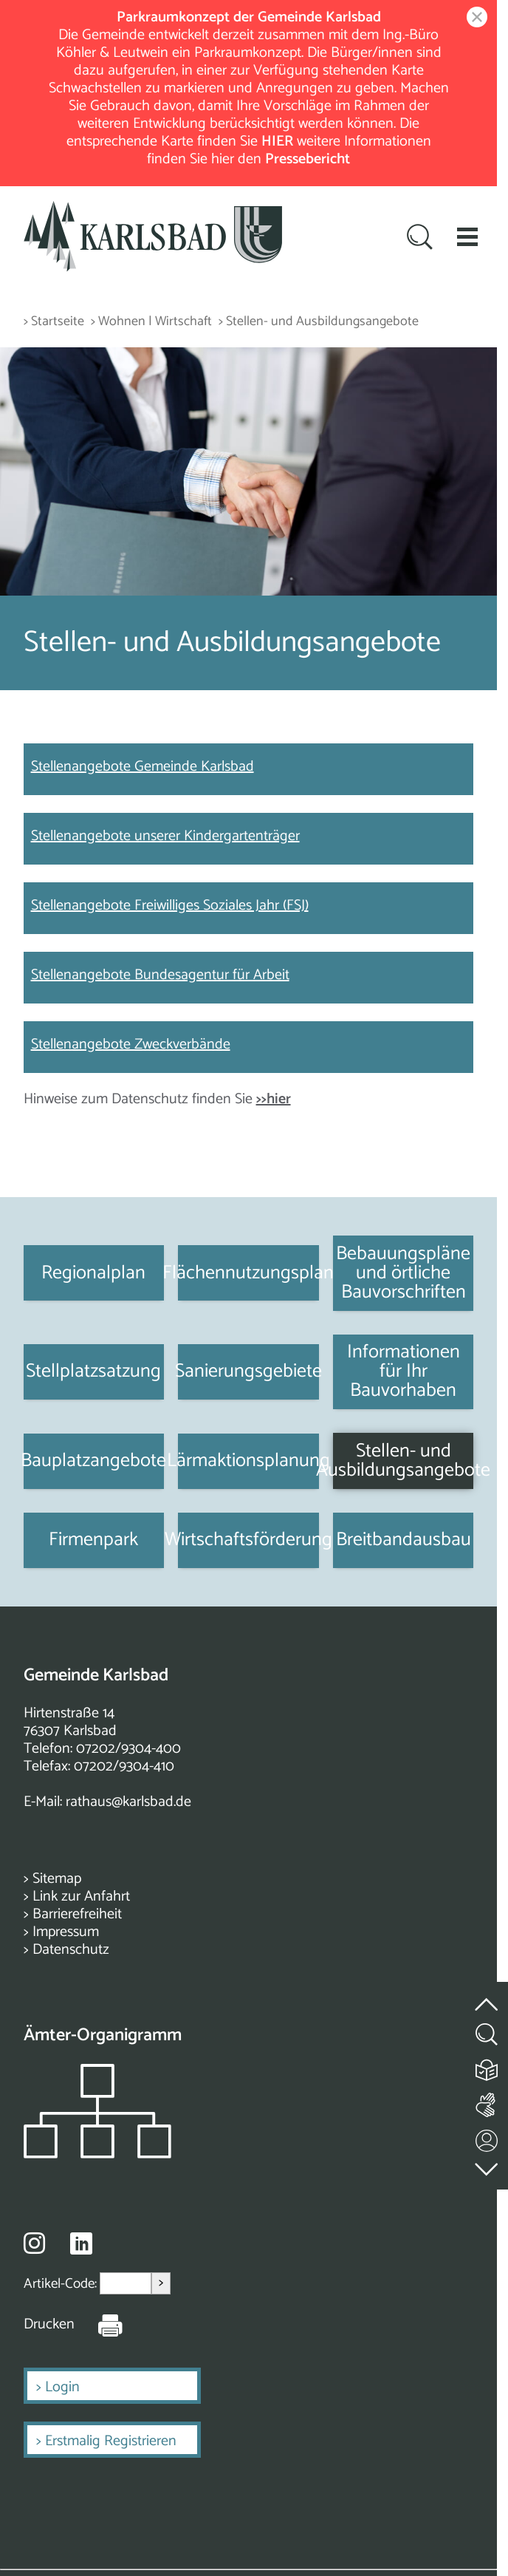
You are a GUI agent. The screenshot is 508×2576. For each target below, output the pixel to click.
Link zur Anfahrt (81, 1896)
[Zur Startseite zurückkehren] (153, 209)
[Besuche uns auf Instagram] (34, 2242)
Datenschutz (70, 1950)
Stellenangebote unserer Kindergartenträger (165, 836)
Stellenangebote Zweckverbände (130, 1044)
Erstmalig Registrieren (110, 2441)
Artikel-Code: (62, 2283)
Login (62, 2387)
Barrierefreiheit (77, 1914)
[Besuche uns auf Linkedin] (81, 2243)
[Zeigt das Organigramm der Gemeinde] (97, 2154)
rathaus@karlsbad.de (128, 1802)
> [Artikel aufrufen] (161, 2283)
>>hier (273, 1099)
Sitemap (56, 1879)
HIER (277, 141)
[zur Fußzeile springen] (487, 2165)
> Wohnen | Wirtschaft (151, 322)
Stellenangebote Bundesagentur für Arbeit (160, 975)
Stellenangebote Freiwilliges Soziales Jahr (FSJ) (170, 905)
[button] (467, 236)
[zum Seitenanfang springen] (487, 1995)
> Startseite (54, 322)
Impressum (65, 1932)
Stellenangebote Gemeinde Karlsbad (142, 766)
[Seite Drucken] (99, 2324)
